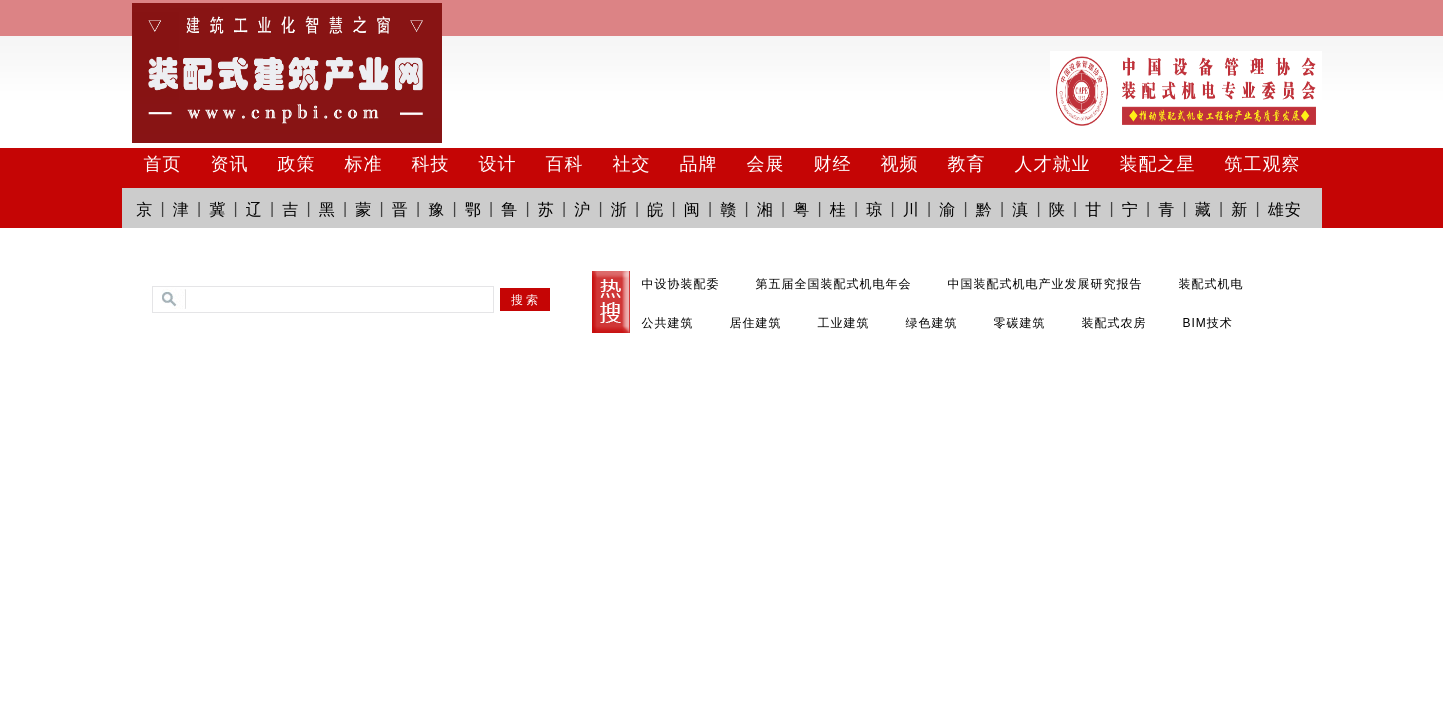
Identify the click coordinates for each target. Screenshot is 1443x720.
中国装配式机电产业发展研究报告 (1045, 284)
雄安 (1285, 209)
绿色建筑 (932, 323)
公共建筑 (668, 323)
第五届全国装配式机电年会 (834, 284)
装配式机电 (1211, 284)
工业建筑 (844, 323)
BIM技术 (1208, 323)
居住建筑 (756, 323)
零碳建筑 (1020, 323)
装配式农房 (1114, 323)
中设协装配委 (681, 284)
